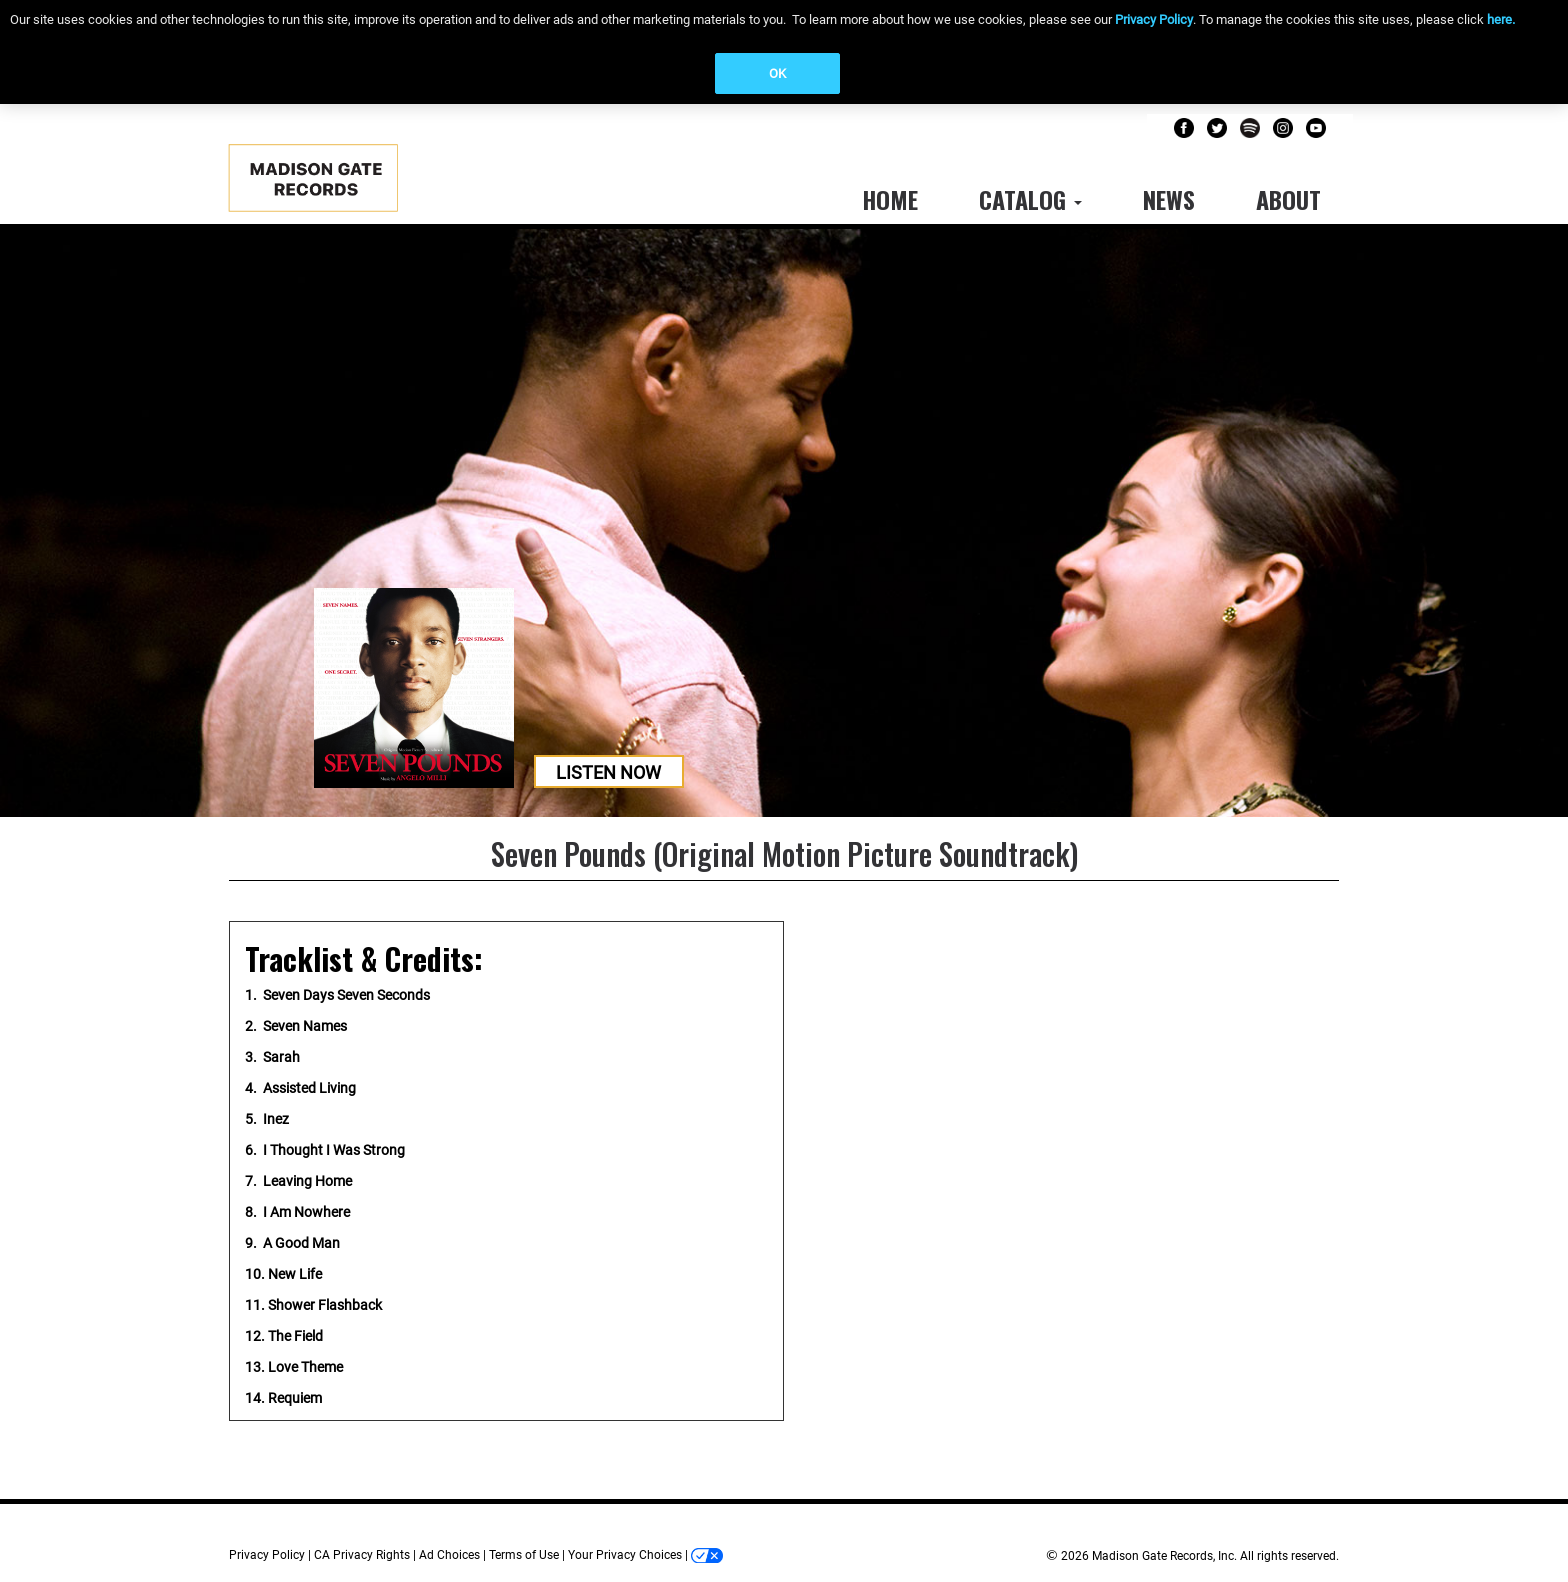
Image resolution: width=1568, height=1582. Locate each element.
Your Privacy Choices (625, 1555)
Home (890, 199)
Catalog (1030, 199)
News (1169, 199)
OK (777, 73)
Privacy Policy (1154, 19)
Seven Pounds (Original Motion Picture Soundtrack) (784, 853)
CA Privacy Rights (362, 1555)
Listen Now (608, 772)
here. (1501, 19)
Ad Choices (449, 1555)
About (1288, 199)
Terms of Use (524, 1555)
